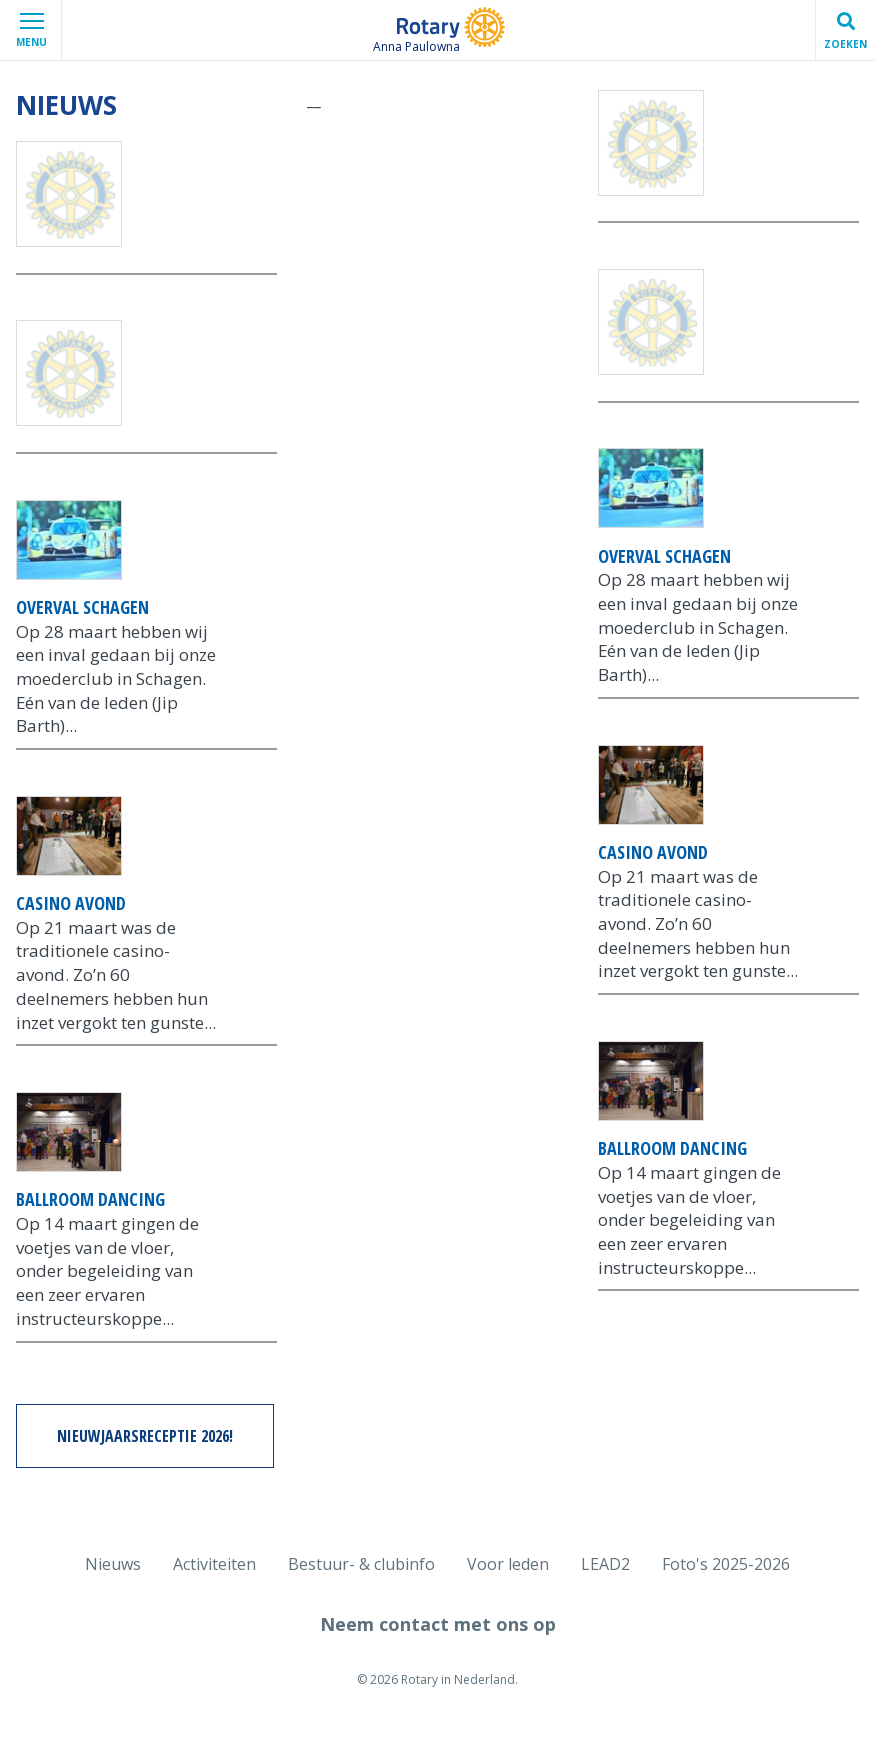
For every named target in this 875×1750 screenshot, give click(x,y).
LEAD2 (605, 1564)
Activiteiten (214, 1564)
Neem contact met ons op (438, 1624)
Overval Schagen (82, 607)
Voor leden (508, 1564)
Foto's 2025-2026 (726, 1564)
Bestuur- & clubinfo (361, 1564)
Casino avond (71, 903)
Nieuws (113, 1564)
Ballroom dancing (90, 1199)
